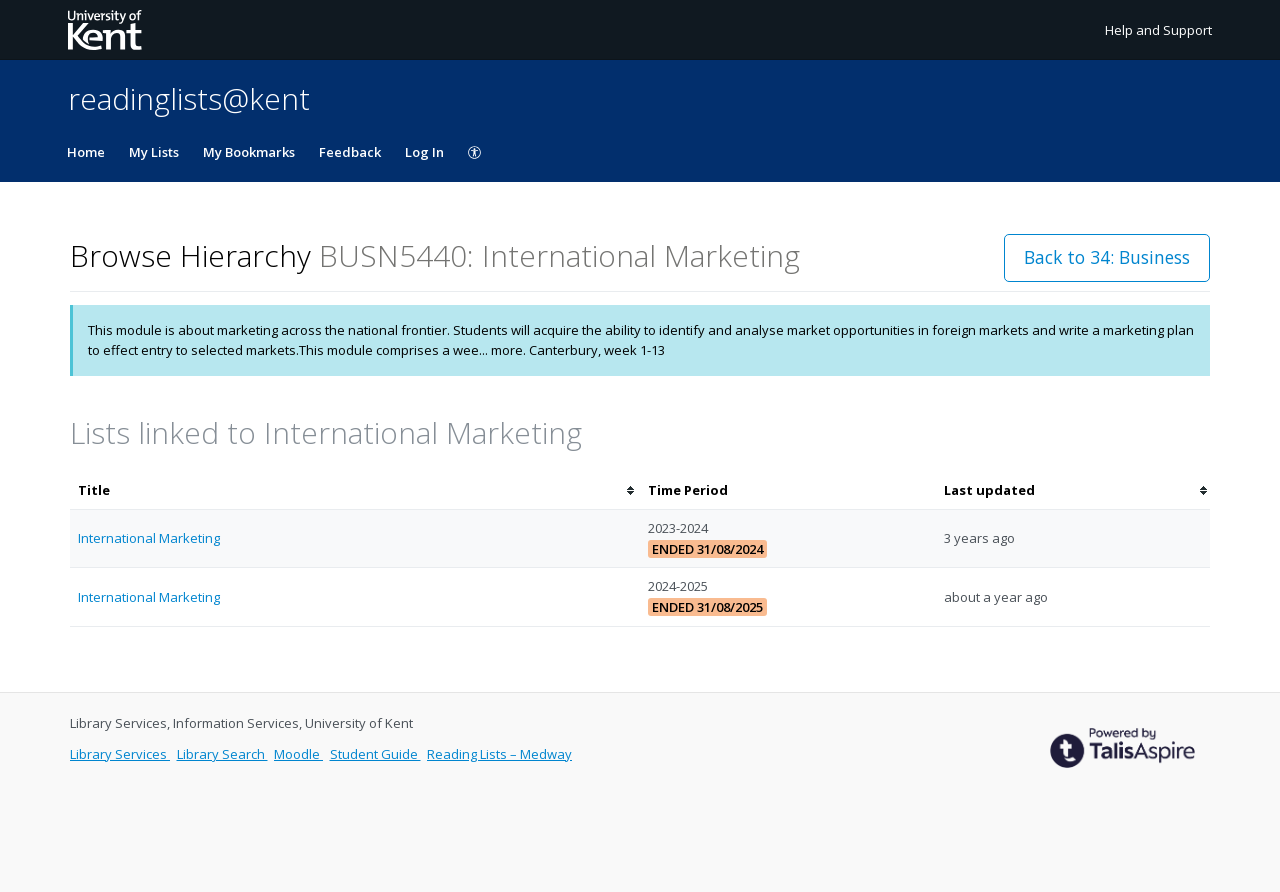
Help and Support (1158, 30)
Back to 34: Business (1107, 257)
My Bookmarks (249, 152)
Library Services (120, 754)
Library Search (222, 754)
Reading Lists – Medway (499, 754)
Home (86, 152)
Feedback (350, 152)
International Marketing (149, 538)
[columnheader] (355, 490)
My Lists (154, 152)
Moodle (298, 754)
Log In (424, 152)
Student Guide (375, 754)
